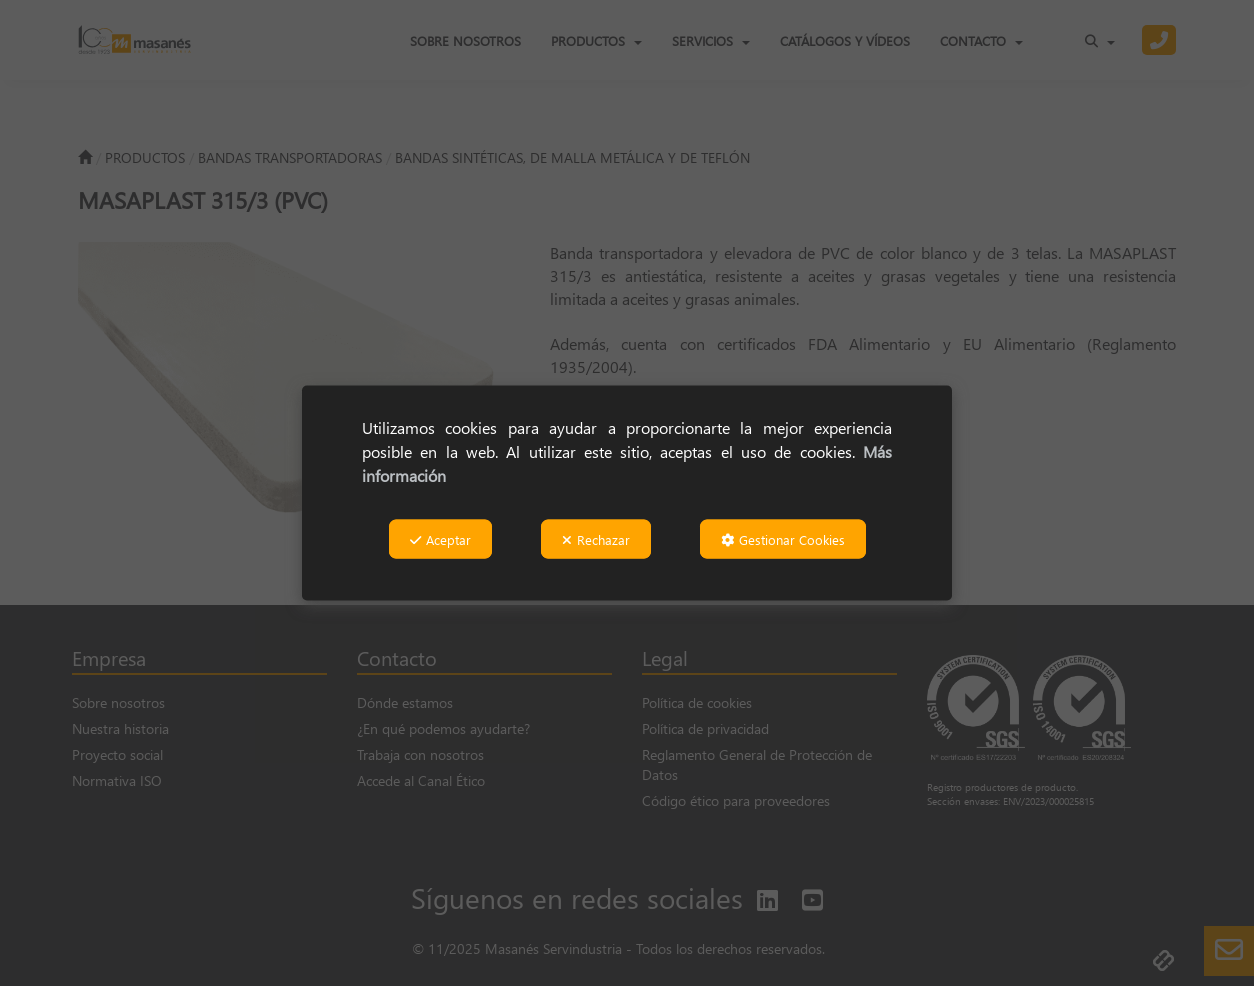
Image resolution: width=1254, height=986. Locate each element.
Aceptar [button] (440, 539)
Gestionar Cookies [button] (783, 539)
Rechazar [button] (596, 539)
